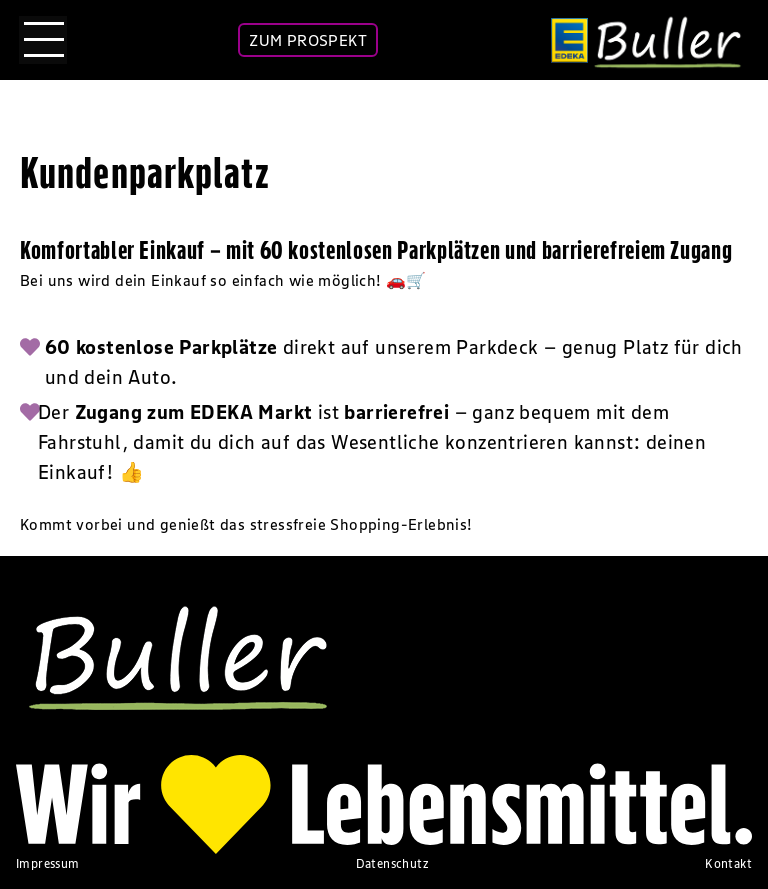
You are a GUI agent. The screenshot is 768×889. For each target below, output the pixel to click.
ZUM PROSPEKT (308, 40)
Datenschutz (392, 863)
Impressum (48, 863)
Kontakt (728, 863)
